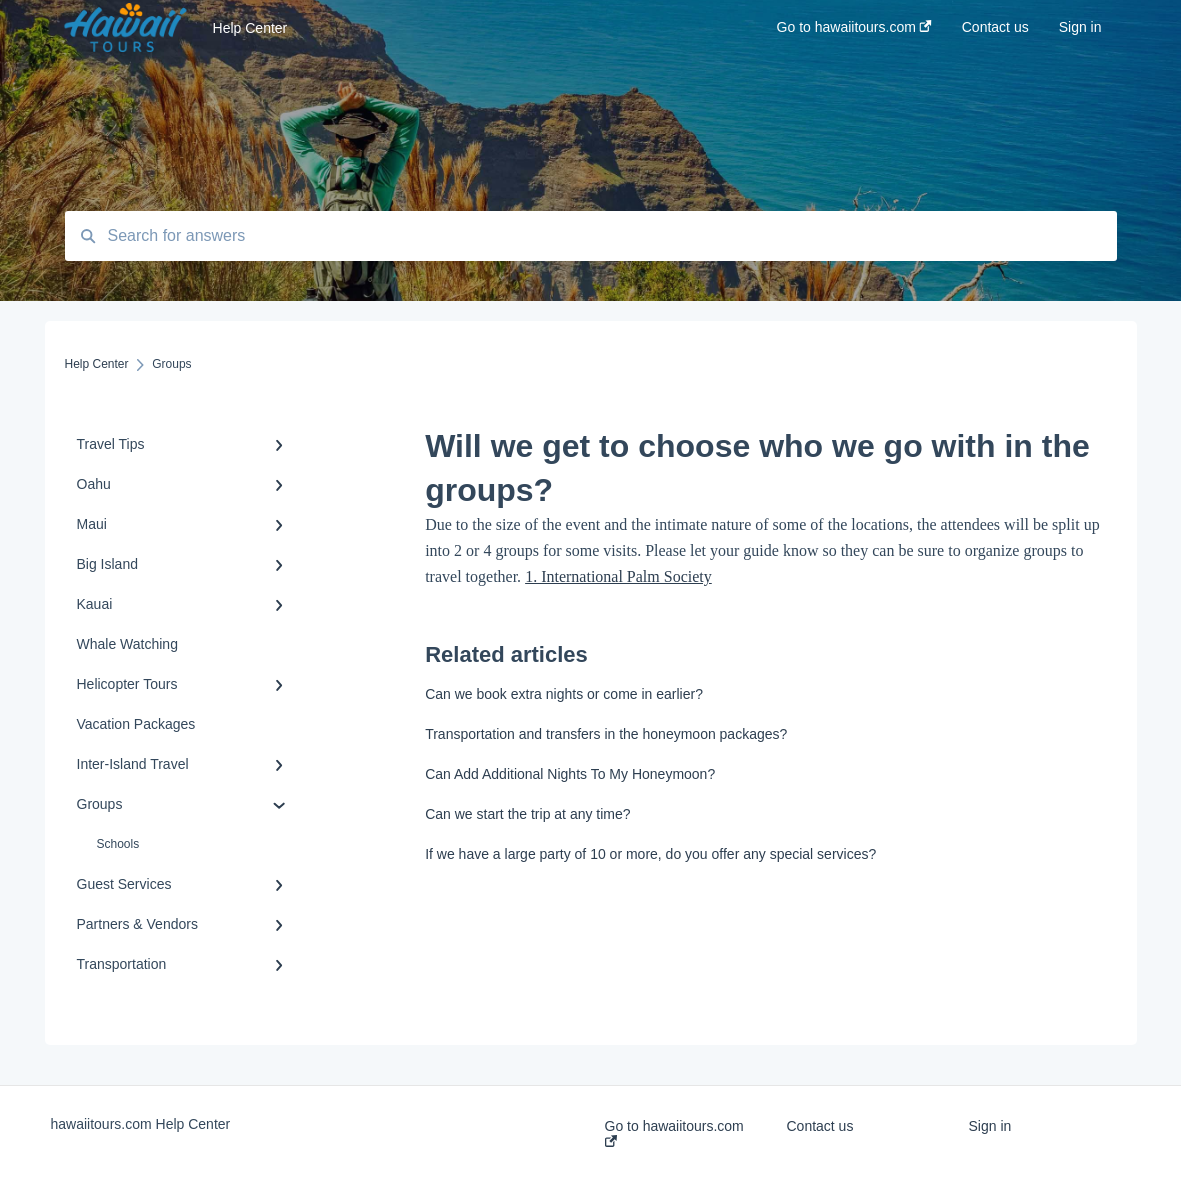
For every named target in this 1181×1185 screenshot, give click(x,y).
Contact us (819, 1126)
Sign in (989, 1126)
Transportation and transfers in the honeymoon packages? (606, 734)
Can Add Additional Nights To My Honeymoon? (570, 774)
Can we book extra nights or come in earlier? (564, 694)
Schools (118, 844)
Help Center (250, 28)
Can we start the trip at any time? (527, 814)
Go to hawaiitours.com (674, 1132)
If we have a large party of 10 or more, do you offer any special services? (650, 854)
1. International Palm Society (618, 576)
